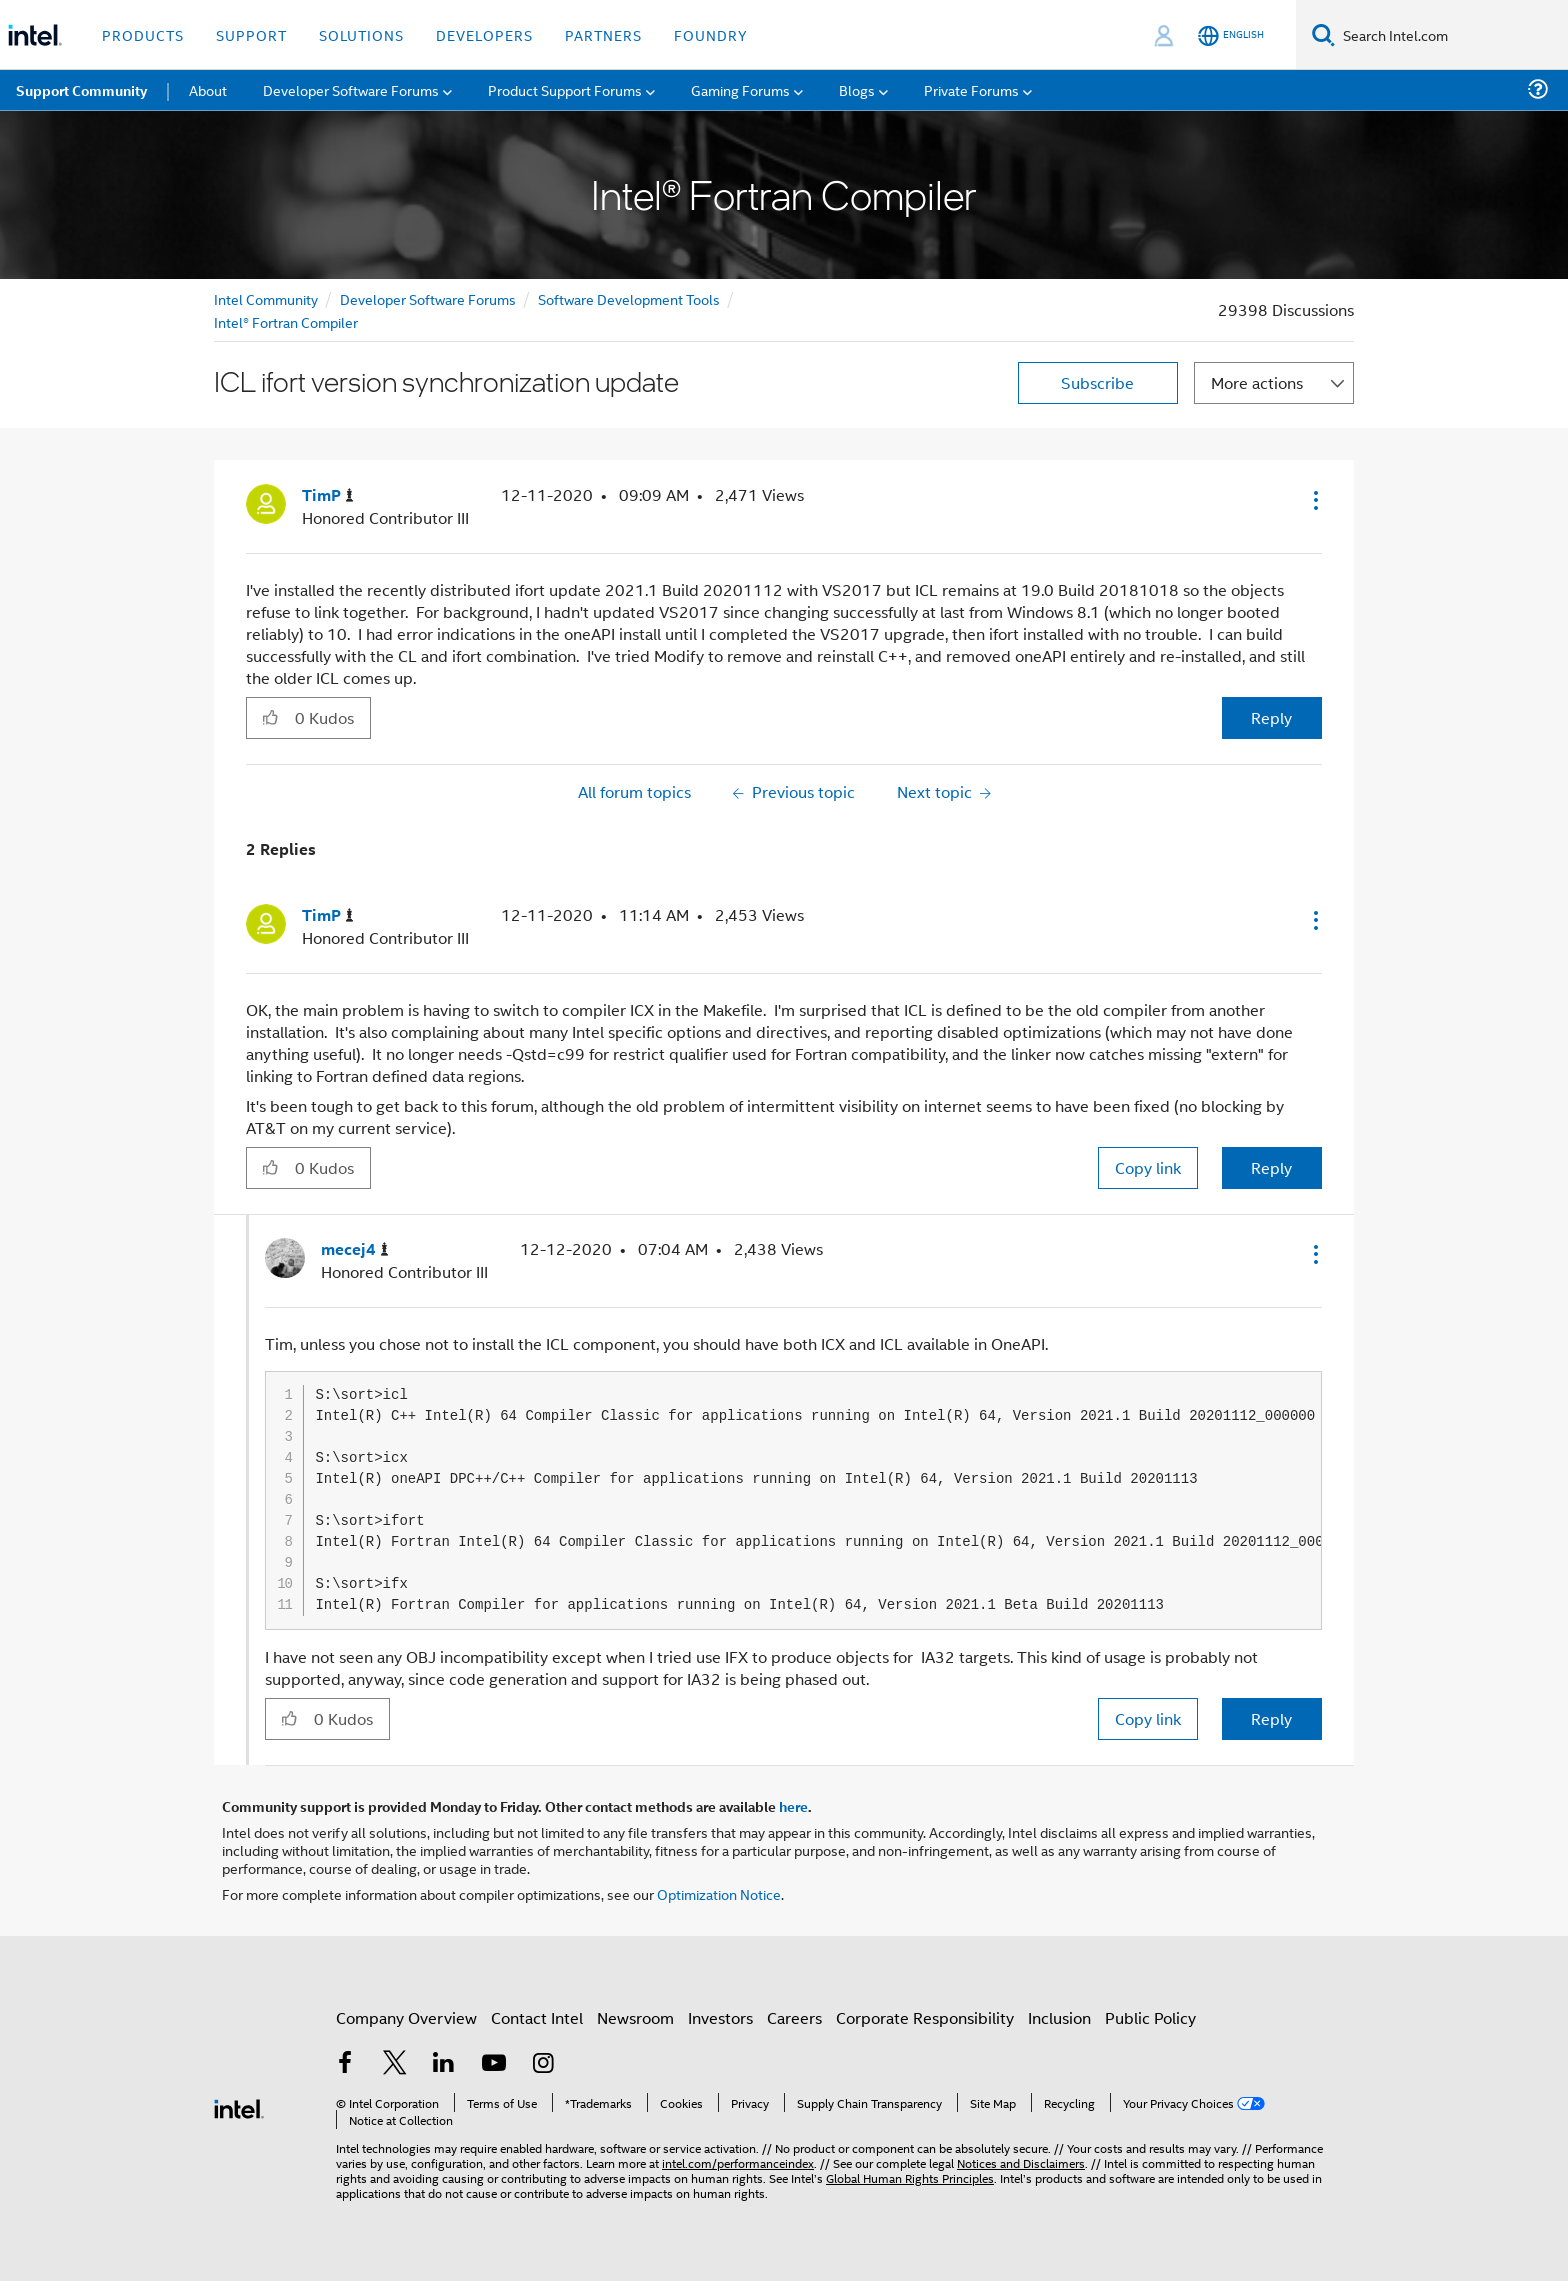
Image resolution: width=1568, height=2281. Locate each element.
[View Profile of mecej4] (355, 1249)
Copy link (1148, 1167)
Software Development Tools (629, 298)
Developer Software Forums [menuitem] (351, 89)
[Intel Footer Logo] (239, 2106)
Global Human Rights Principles (910, 2177)
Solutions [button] (361, 34)
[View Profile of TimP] (328, 495)
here (793, 1806)
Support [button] (251, 34)
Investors (720, 2017)
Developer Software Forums (428, 298)
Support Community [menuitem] (81, 90)
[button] (1314, 500)
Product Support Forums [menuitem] (565, 89)
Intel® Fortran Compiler (286, 321)
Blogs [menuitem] (857, 89)
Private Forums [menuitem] (971, 89)
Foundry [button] (711, 34)
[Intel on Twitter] (395, 2064)
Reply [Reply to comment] (1271, 1167)
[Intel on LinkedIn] (444, 2064)
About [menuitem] (208, 89)
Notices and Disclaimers (1021, 2162)
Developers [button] (484, 34)
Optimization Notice (719, 1893)
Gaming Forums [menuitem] (740, 89)
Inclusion (1059, 2017)
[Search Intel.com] (1451, 35)
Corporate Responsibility (925, 2017)
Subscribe (1097, 382)
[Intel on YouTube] (494, 2064)
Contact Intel (537, 2017)
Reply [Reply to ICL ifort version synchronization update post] (1271, 717)
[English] (1231, 35)
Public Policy (1150, 2017)
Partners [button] (603, 34)
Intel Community (266, 298)
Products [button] (143, 34)
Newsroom (635, 2017)
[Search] (1323, 34)
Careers (794, 2017)
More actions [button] (1257, 382)
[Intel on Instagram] (543, 2064)
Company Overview (406, 2017)
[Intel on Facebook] (345, 2064)
